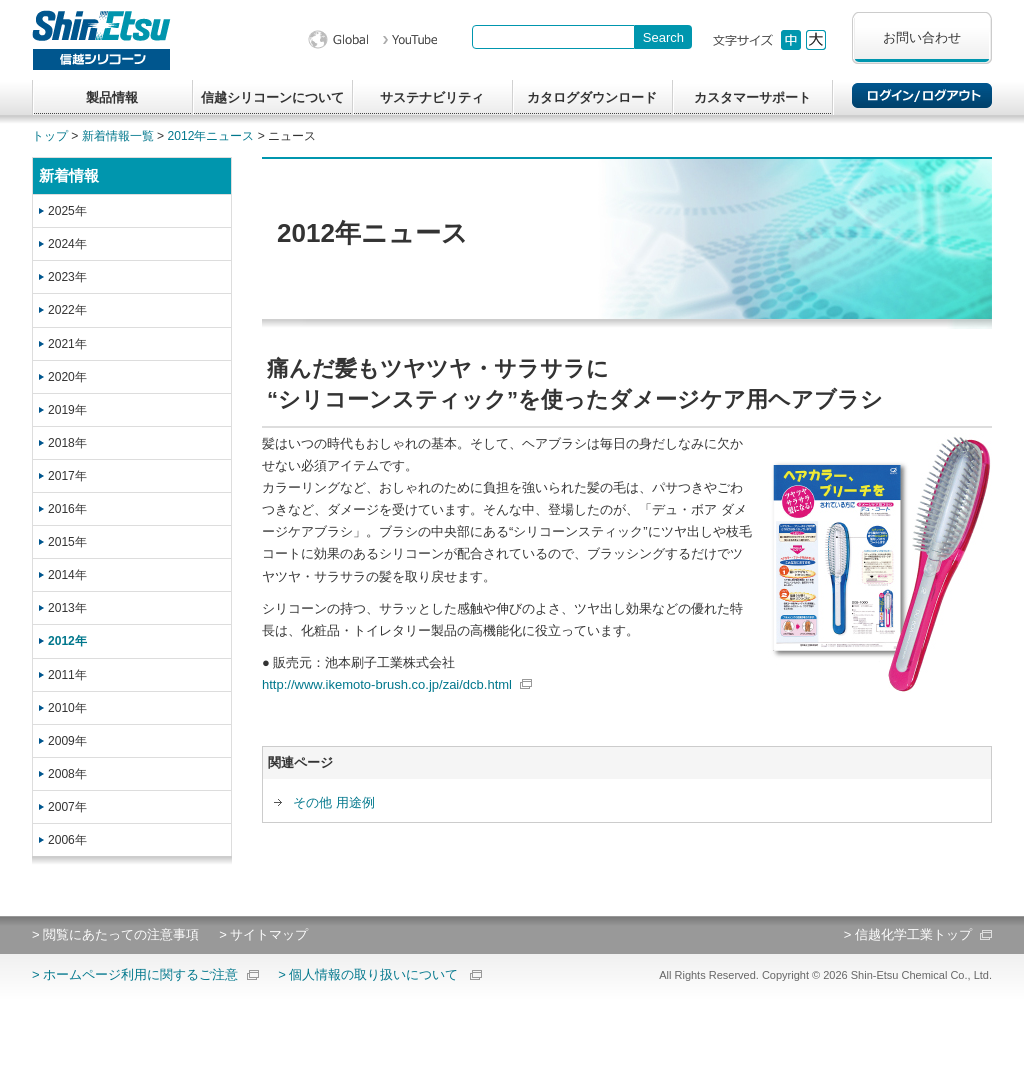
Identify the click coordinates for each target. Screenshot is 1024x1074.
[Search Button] (663, 37)
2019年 (67, 410)
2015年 (67, 542)
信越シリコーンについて (272, 97)
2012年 (67, 641)
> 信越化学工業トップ (908, 934)
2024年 (67, 244)
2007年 (67, 807)
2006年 (67, 840)
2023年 (67, 277)
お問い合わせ (922, 37)
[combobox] (553, 37)
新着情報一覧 (118, 136)
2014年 (67, 575)
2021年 (67, 344)
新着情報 (69, 175)
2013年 (67, 608)
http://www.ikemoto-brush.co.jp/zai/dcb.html (387, 684)
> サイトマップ (263, 934)
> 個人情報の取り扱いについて (368, 974)
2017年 (67, 476)
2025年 (67, 211)
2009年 (67, 741)
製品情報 (112, 97)
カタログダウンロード (592, 97)
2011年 (67, 675)
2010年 (67, 708)
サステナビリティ (432, 97)
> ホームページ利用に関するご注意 (135, 974)
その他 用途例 (334, 802)
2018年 (67, 443)
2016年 (67, 509)
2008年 (67, 774)
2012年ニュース (211, 136)
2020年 (67, 377)
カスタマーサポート (752, 97)
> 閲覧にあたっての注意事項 (115, 934)
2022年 (67, 310)
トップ (50, 136)
